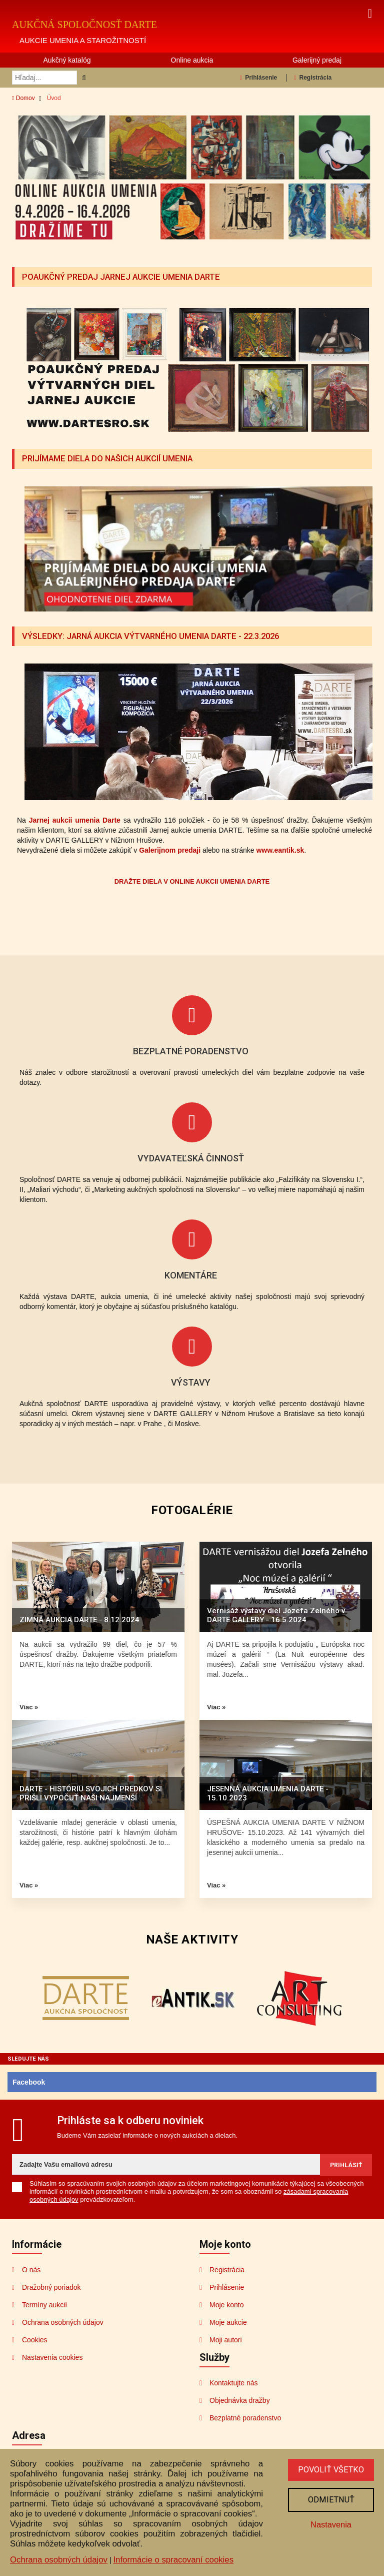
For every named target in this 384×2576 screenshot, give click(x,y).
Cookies (35, 2339)
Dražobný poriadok (51, 2286)
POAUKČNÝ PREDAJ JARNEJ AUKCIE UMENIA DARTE (124, 277)
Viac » (29, 1706)
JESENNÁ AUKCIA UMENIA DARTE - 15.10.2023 (267, 1792)
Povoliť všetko (330, 2470)
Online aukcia (192, 60)
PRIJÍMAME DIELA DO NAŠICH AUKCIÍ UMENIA (109, 458)
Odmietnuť (331, 2500)
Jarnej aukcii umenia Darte (74, 819)
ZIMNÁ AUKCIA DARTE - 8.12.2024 (80, 1618)
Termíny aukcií (44, 2304)
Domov (23, 98)
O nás (31, 2269)
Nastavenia (331, 2525)
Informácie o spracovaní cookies (173, 2559)
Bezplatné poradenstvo (245, 2417)
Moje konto (227, 2304)
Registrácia (313, 77)
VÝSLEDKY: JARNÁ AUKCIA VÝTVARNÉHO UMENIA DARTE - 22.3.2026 (156, 635)
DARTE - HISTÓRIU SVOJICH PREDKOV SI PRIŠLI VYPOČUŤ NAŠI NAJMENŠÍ (91, 1792)
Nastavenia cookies (52, 2356)
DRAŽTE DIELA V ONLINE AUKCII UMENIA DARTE (192, 880)
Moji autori (226, 2339)
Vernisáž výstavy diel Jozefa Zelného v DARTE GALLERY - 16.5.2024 (276, 1614)
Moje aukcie (228, 2321)
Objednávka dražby (240, 2399)
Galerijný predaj (317, 60)
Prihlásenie (258, 77)
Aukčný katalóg (67, 60)
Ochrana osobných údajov (63, 2321)
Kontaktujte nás (234, 2382)
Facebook (28, 2081)
